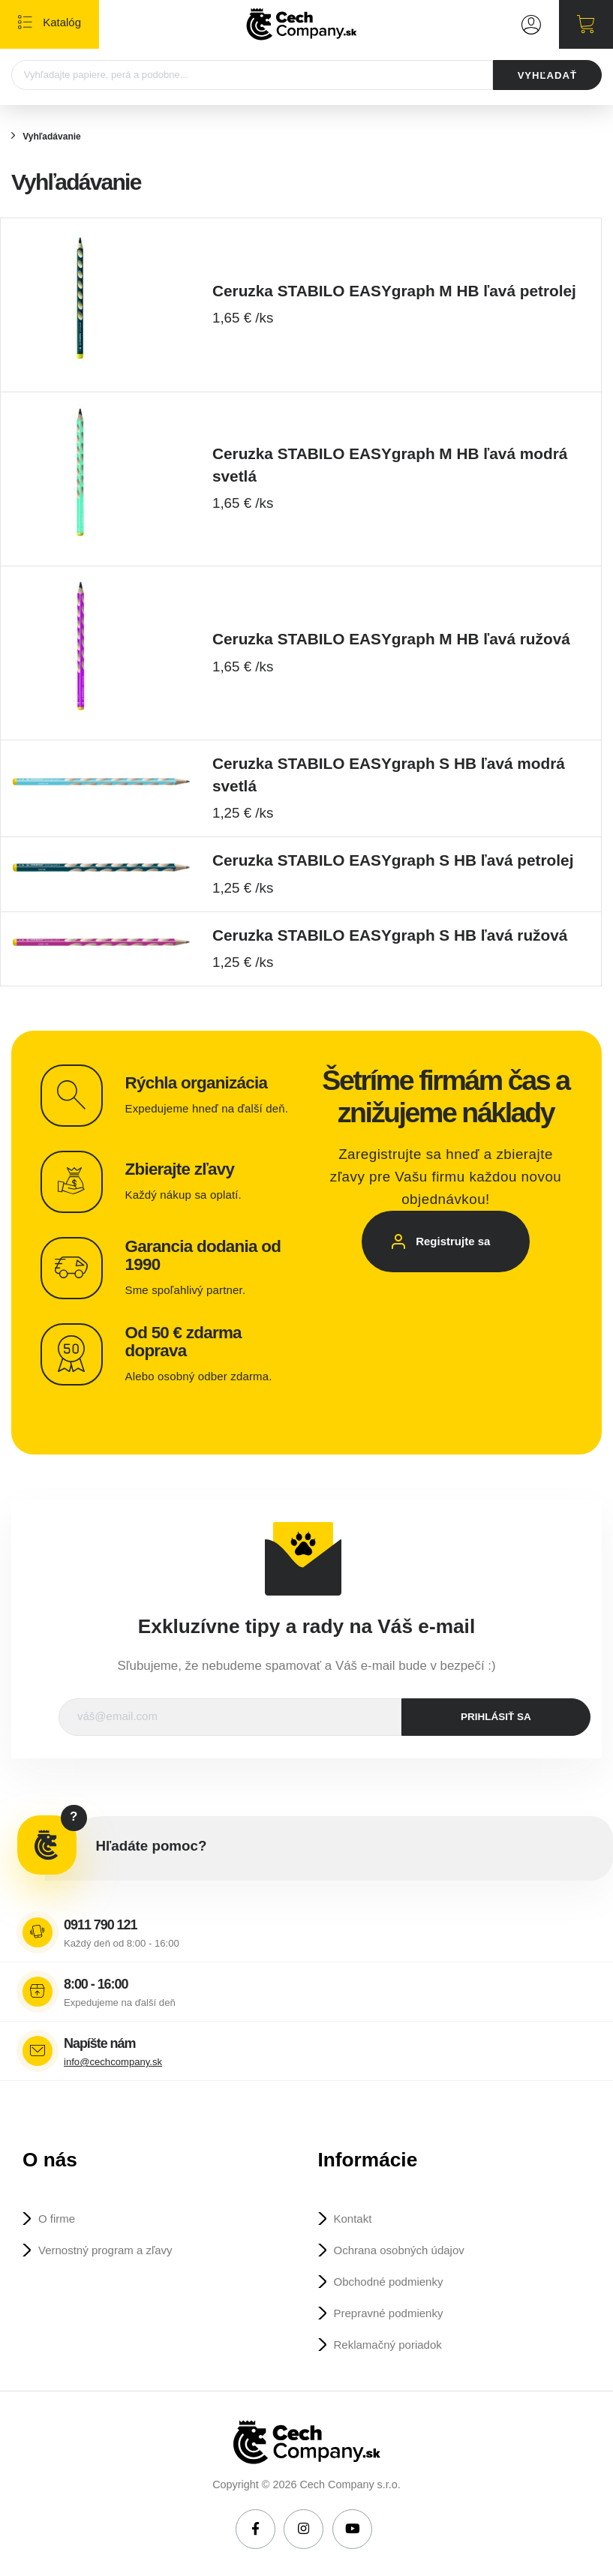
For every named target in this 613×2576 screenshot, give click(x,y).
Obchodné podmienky (388, 2281)
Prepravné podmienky (388, 2313)
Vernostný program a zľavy (105, 2250)
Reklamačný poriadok (388, 2344)
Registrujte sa (453, 1241)
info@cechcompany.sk (113, 2061)
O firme (56, 2218)
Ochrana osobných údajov (399, 2250)
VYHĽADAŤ (547, 75)
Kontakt (353, 2218)
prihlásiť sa (496, 1716)
